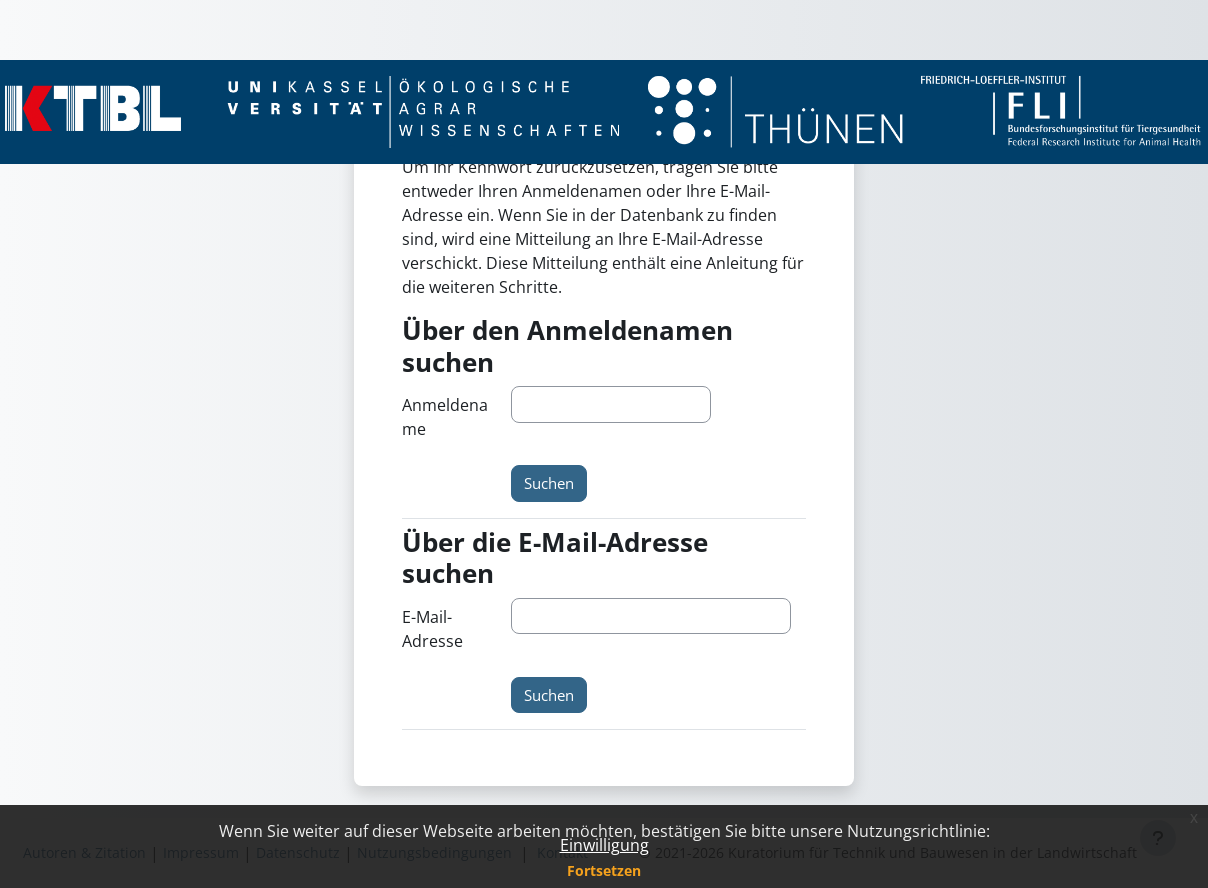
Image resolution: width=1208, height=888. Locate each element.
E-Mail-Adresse (432, 629)
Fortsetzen (604, 870)
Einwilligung (604, 845)
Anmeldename (445, 417)
